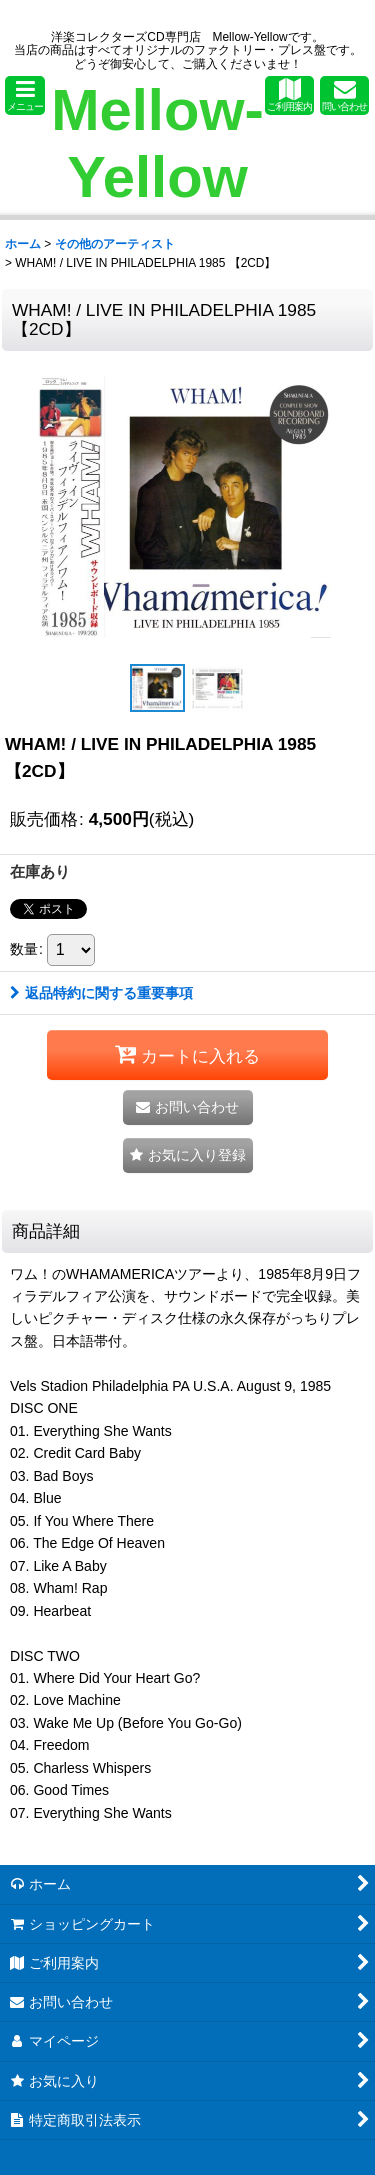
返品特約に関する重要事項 (101, 993)
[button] (25, 95)
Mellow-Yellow (157, 143)
